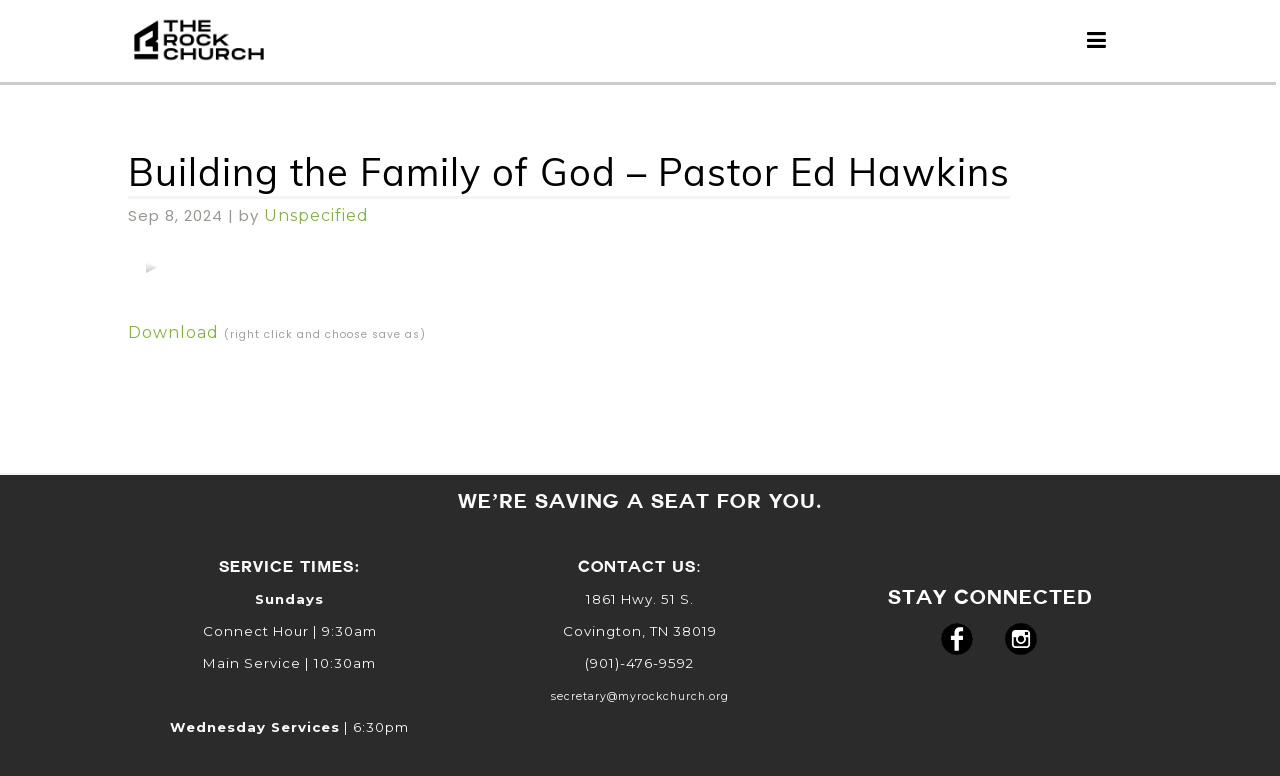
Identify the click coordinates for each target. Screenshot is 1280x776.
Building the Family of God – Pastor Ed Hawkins (569, 172)
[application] (151, 267)
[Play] (151, 267)
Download (173, 332)
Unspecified (316, 215)
